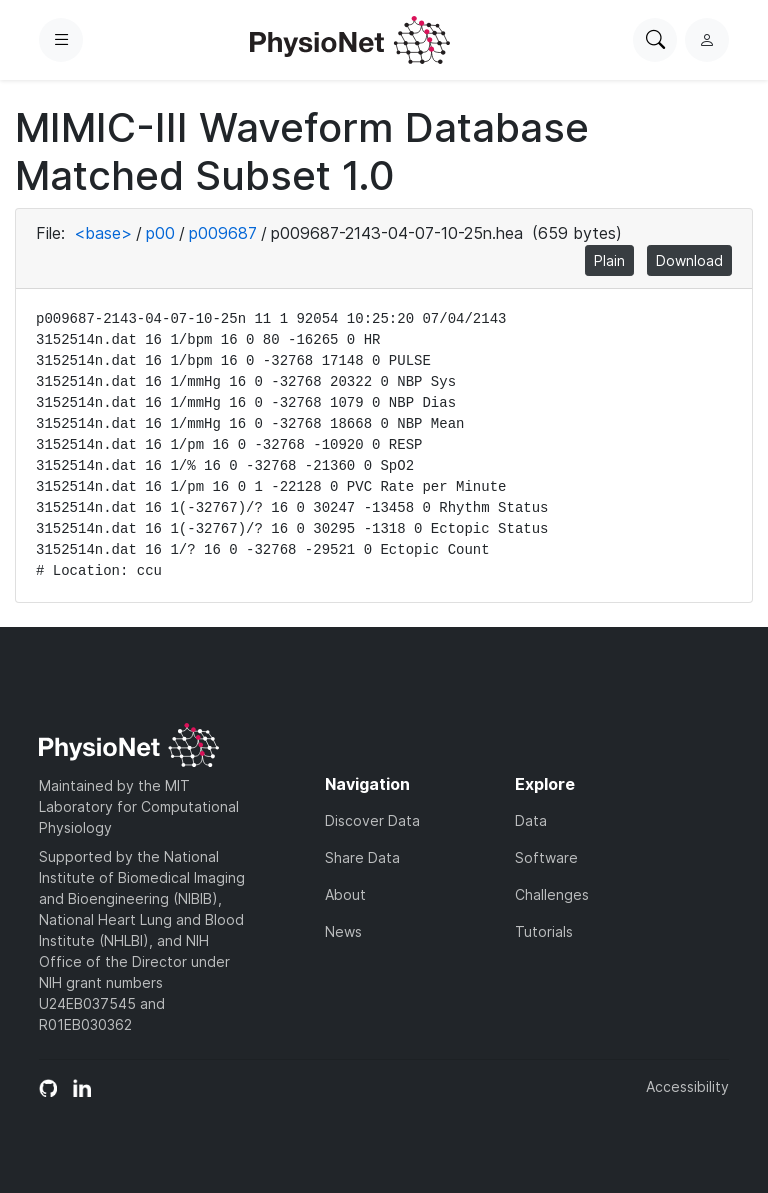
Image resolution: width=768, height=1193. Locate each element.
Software (546, 857)
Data (531, 820)
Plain (609, 260)
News (343, 931)
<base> (103, 233)
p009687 (223, 233)
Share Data (362, 857)
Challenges (552, 894)
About (345, 894)
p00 (160, 233)
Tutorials (544, 931)
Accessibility (687, 1086)
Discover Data (372, 820)
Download (689, 260)
